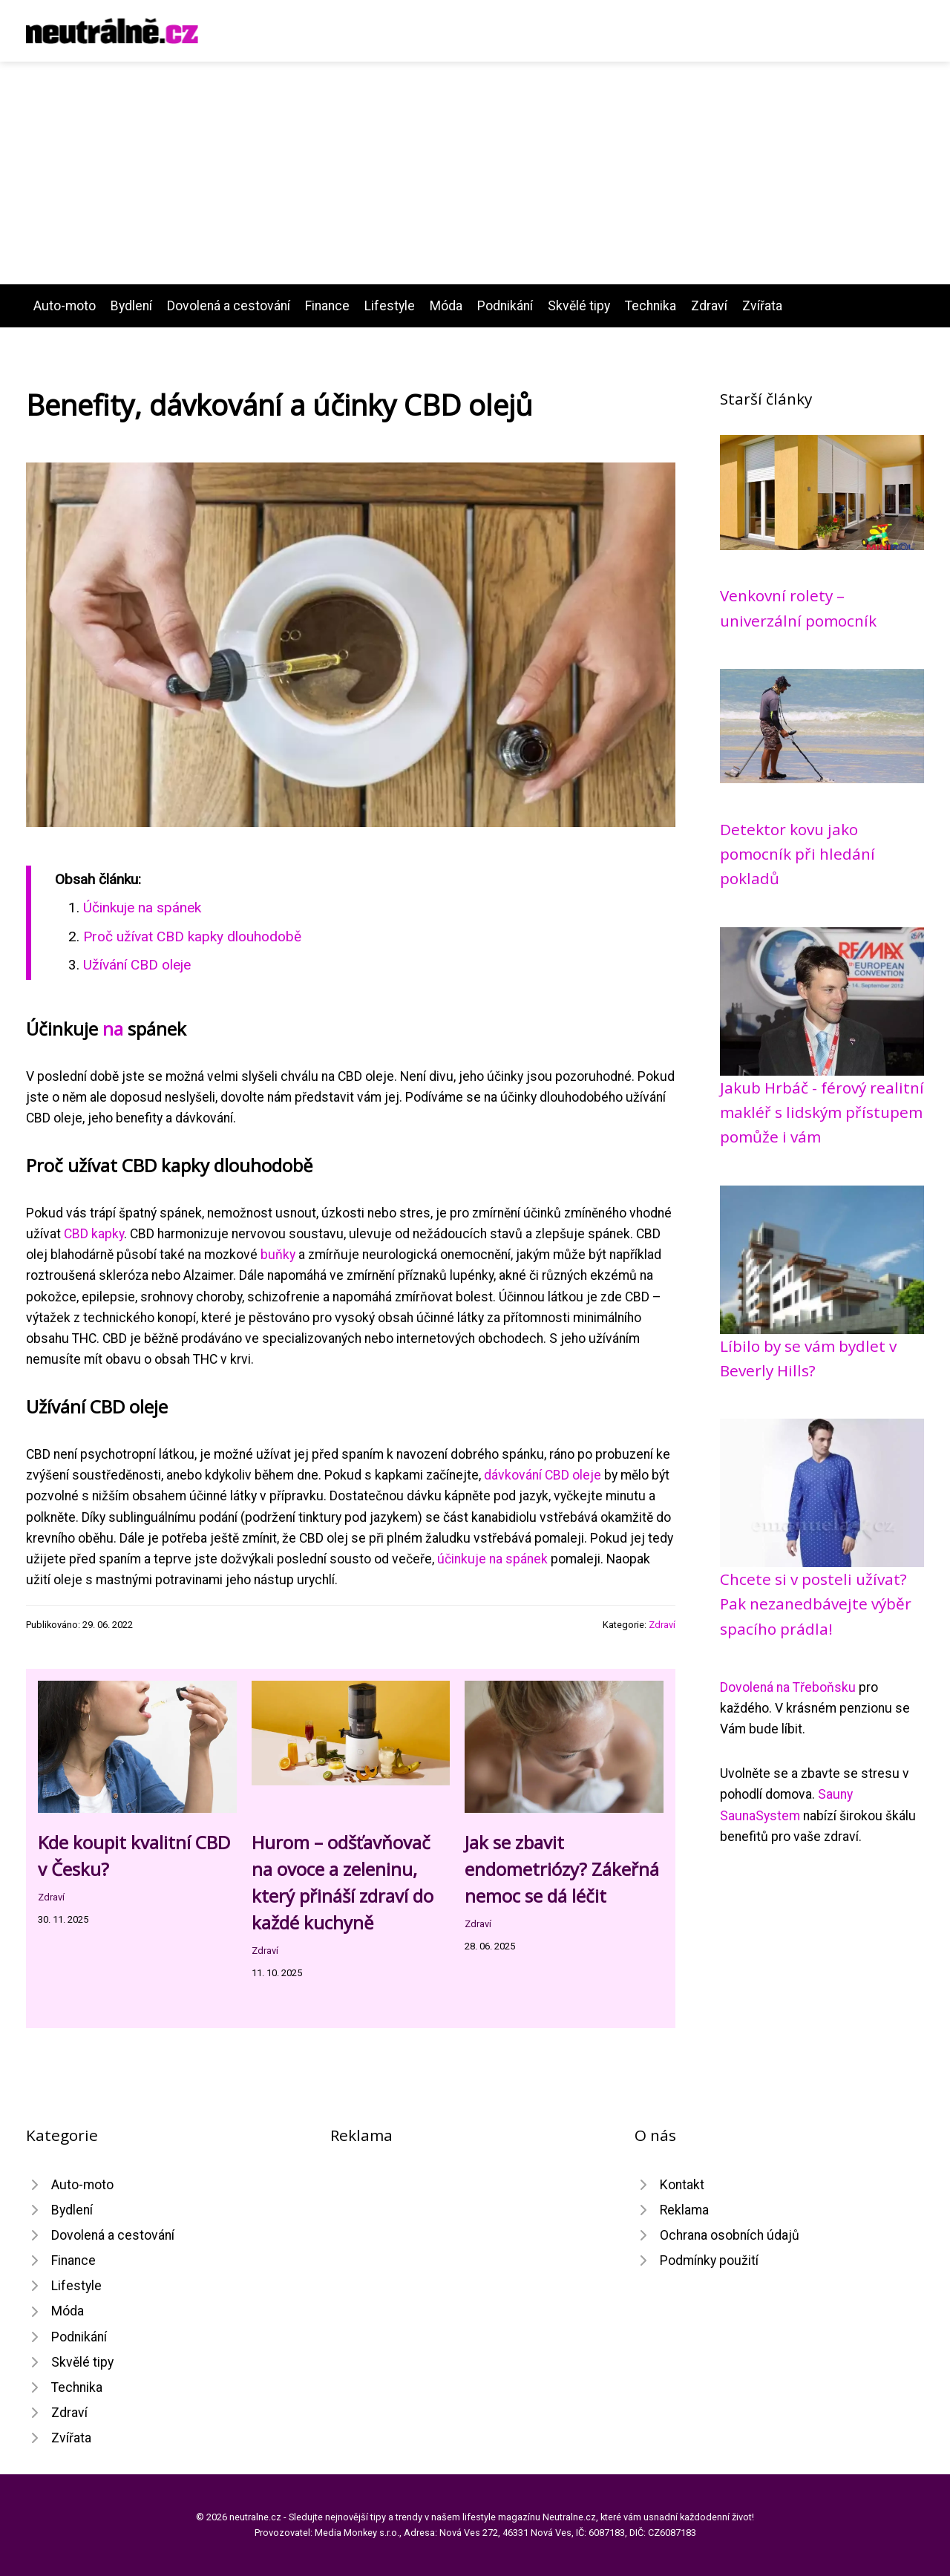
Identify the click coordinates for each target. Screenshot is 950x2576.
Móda (446, 305)
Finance (327, 305)
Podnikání (505, 305)
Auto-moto (64, 305)
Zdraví (709, 305)
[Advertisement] (475, 173)
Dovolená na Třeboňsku (788, 1687)
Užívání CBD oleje (137, 964)
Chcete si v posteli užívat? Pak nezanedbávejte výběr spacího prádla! (815, 1604)
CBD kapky (94, 1233)
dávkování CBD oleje (542, 1475)
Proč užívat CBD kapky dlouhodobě (192, 936)
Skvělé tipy (579, 305)
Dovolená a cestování (228, 305)
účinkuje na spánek (492, 1559)
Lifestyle (389, 305)
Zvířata (762, 305)
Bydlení (131, 305)
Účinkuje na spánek (142, 907)
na (112, 1028)
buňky (278, 1254)
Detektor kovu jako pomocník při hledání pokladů (797, 854)
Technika (650, 305)
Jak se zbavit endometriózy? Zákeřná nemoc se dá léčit (562, 1869)
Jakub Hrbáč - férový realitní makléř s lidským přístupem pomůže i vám (822, 1112)
